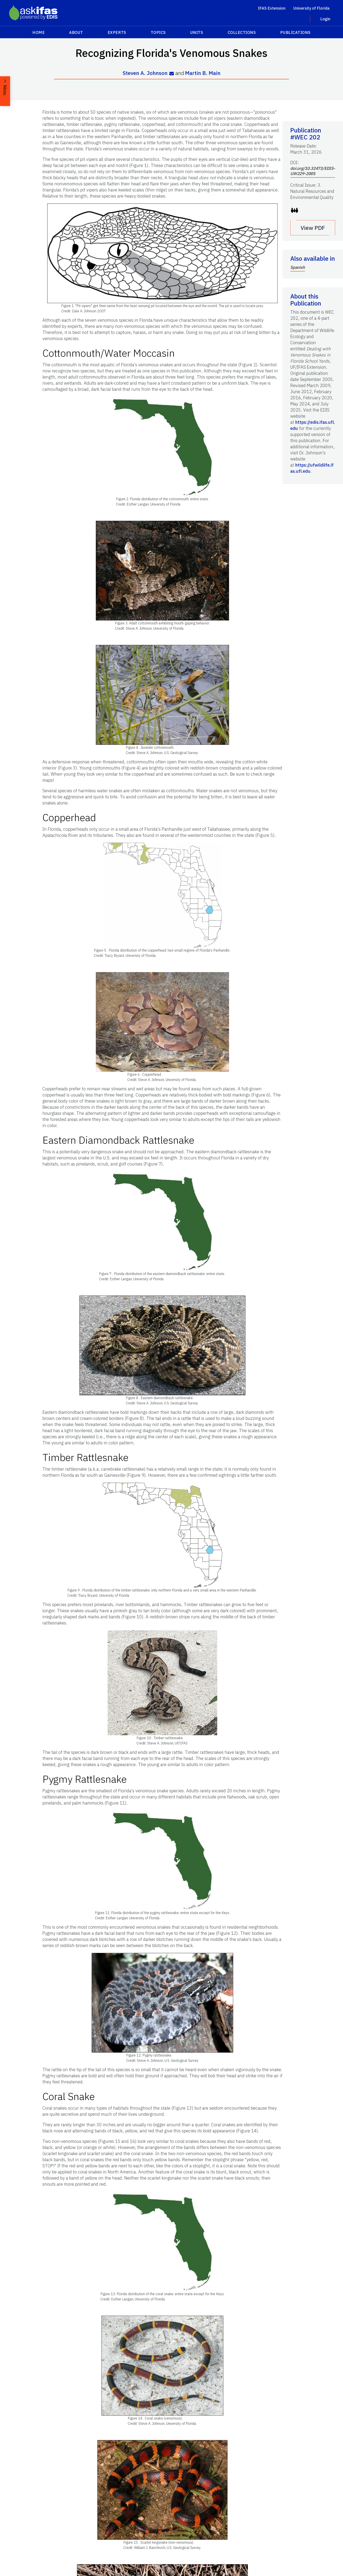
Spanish (297, 267)
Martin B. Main (202, 73)
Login (325, 18)
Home (38, 32)
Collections (242, 32)
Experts (117, 32)
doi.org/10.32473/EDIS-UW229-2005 (312, 171)
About (76, 32)
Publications (295, 32)
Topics (158, 32)
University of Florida (311, 8)
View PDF (313, 227)
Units (196, 32)
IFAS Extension (271, 8)
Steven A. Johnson (145, 73)
